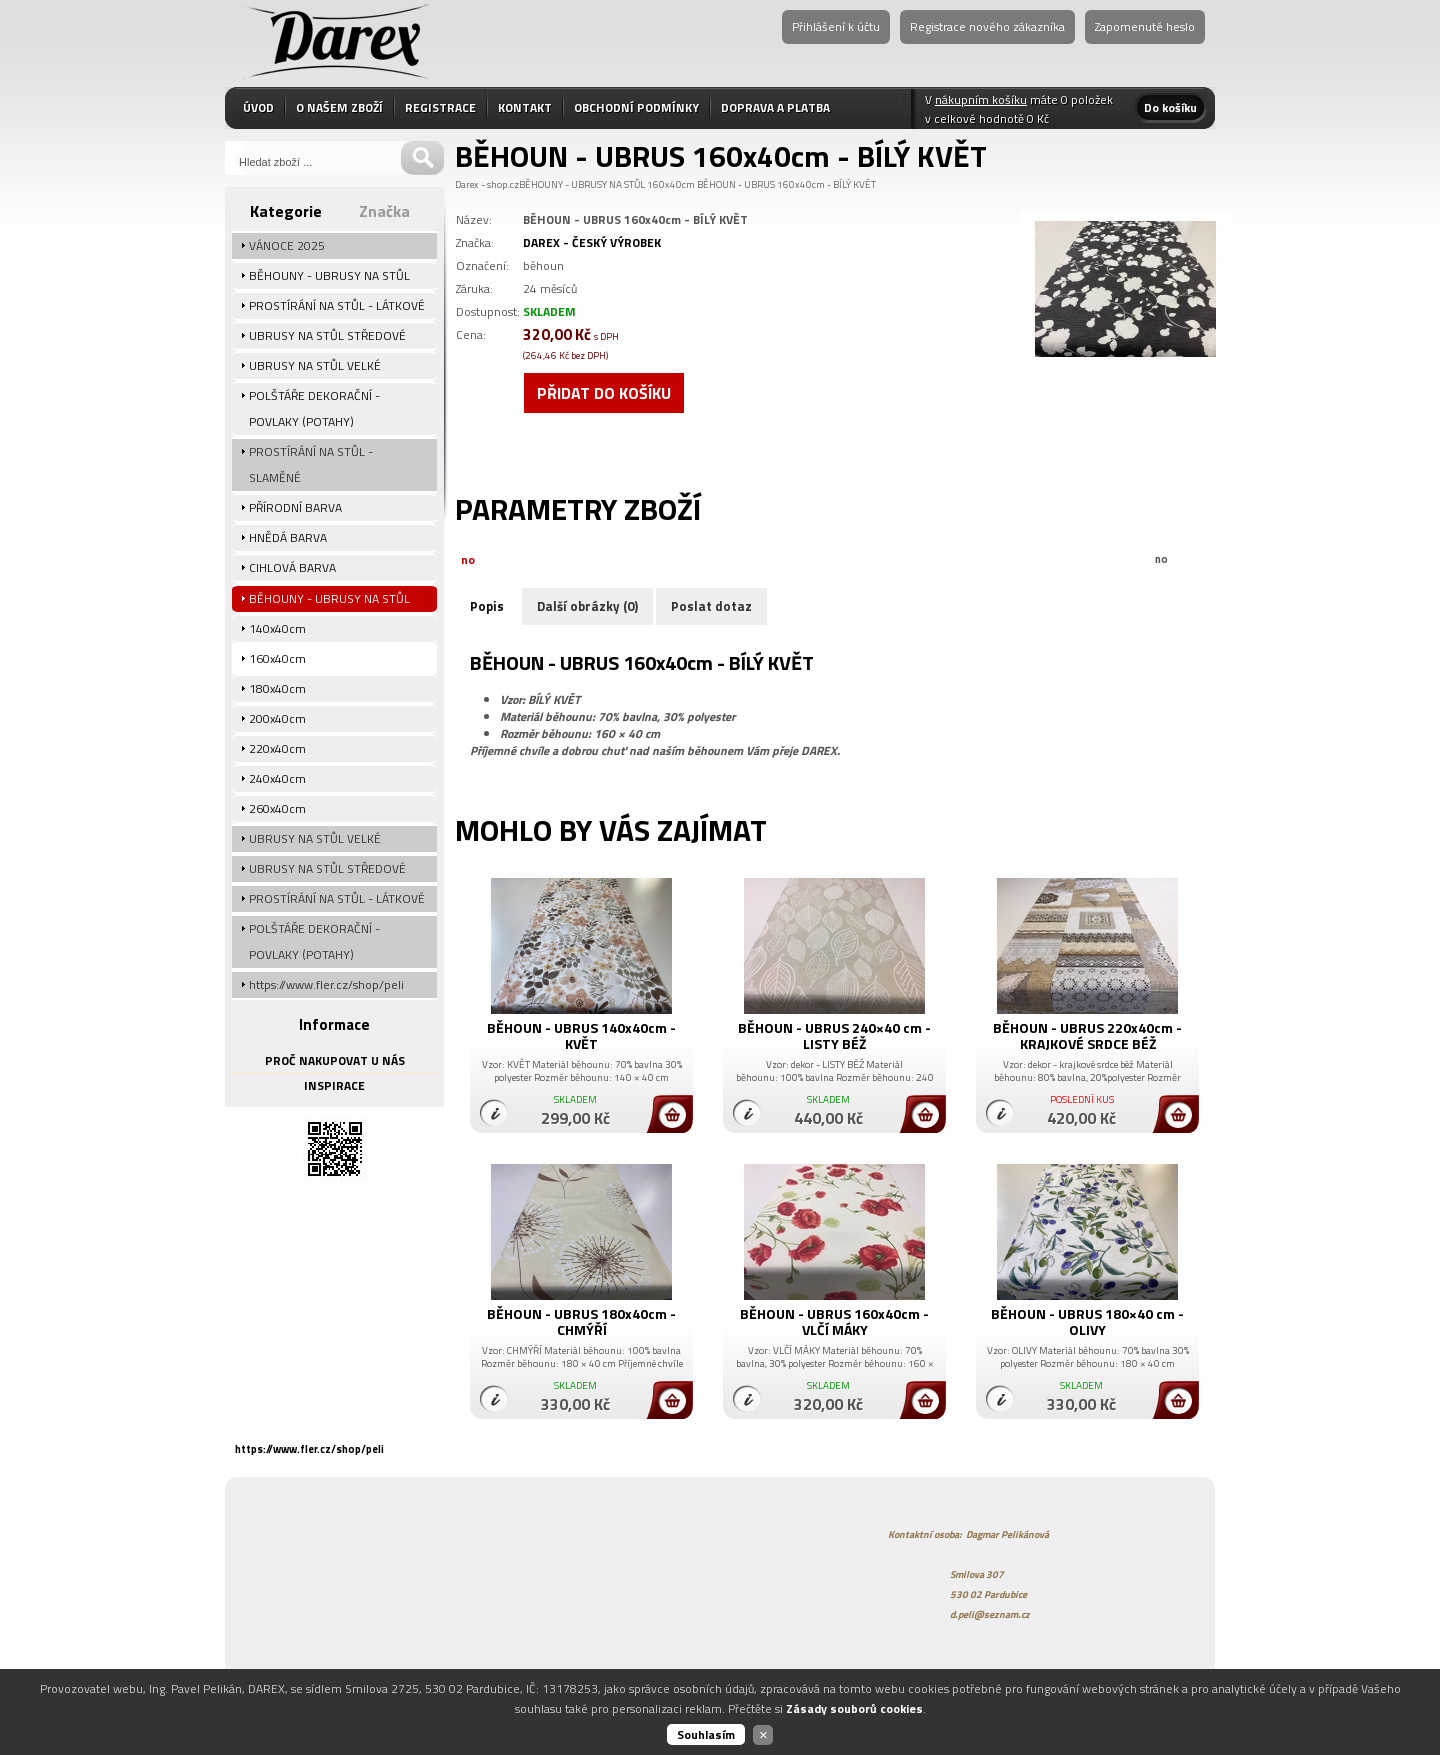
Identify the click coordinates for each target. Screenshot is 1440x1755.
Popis (487, 606)
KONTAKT (525, 107)
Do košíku (1170, 107)
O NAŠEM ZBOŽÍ (339, 107)
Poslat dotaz (711, 606)
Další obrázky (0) (587, 606)
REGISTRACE (440, 107)
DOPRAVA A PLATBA (775, 107)
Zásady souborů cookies (854, 1708)
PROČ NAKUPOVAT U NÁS (335, 1060)
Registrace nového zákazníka (987, 26)
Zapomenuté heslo (1145, 26)
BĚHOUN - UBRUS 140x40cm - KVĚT (581, 1035)
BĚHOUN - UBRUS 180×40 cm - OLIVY (1087, 1321)
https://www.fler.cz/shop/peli (309, 1449)
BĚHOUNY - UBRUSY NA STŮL (582, 184)
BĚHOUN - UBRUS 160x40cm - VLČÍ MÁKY (834, 1321)
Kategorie (286, 211)
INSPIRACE (334, 1085)
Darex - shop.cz (487, 184)
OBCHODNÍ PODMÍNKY (636, 107)
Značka (384, 211)
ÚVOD (258, 107)
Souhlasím (706, 1734)
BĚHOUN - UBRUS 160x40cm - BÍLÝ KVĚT (786, 184)
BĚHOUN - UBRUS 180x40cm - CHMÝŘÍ (581, 1321)
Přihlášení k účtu (836, 26)
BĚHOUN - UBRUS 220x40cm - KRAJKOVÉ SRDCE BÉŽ (1087, 1035)
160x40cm (671, 184)
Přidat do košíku (604, 393)
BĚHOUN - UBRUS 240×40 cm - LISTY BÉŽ (834, 1035)
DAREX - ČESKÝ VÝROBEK (592, 242)
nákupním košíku (981, 99)
